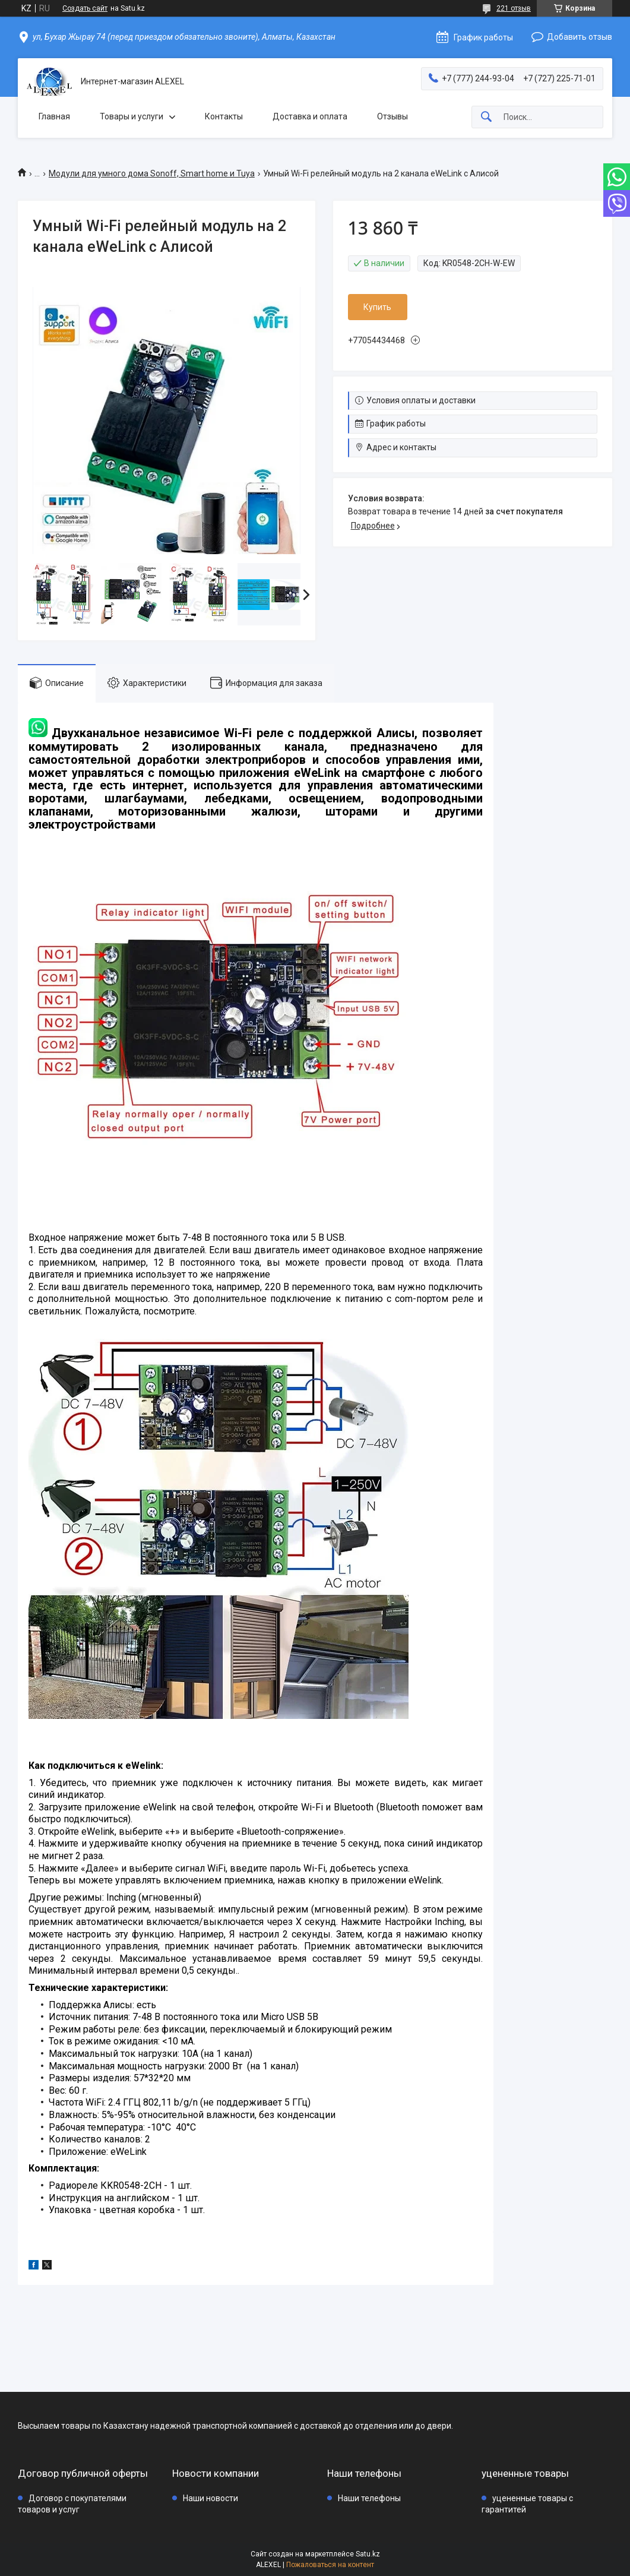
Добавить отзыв (579, 37)
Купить (377, 307)
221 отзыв (513, 8)
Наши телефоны (369, 2498)
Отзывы (392, 116)
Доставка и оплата (310, 116)
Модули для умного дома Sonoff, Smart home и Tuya (152, 173)
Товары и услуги (131, 116)
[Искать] (486, 117)
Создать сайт (84, 8)
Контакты (224, 116)
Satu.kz (368, 2554)
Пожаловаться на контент (330, 2565)
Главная (54, 116)
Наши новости (210, 2498)
